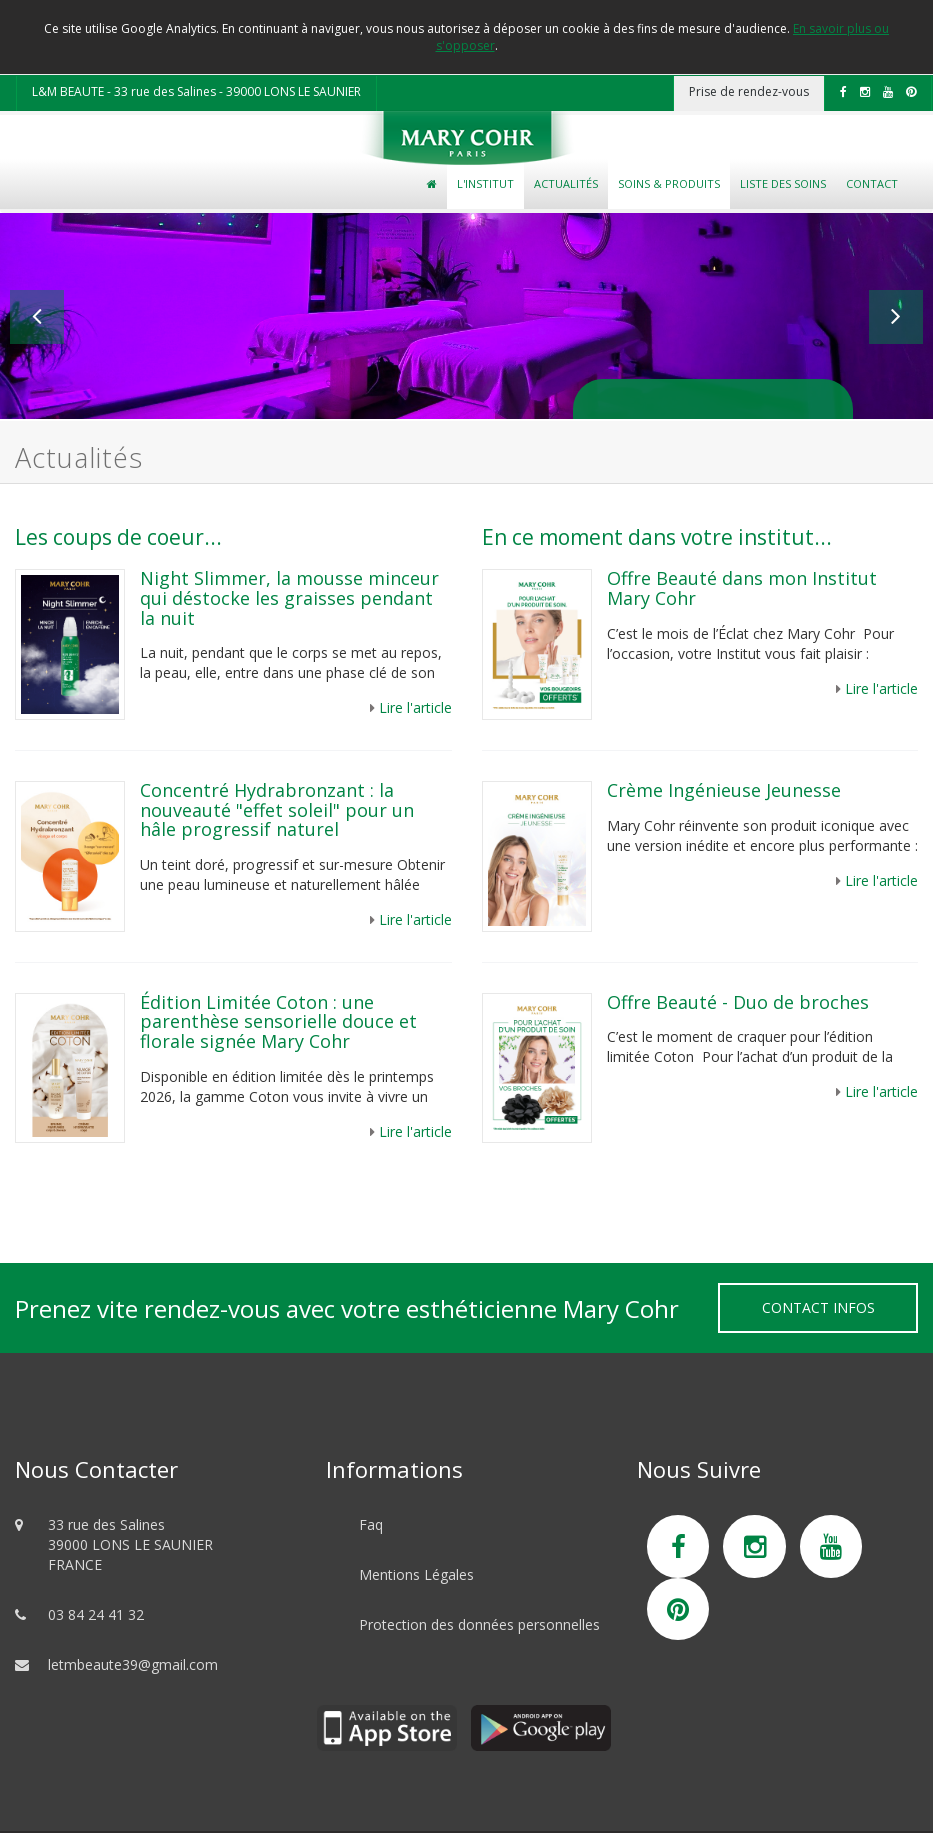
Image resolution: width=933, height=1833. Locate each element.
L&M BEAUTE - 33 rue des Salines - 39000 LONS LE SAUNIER (196, 91)
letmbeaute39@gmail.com (133, 1664)
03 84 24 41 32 (96, 1614)
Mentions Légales (416, 1574)
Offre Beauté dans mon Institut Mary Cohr (742, 588)
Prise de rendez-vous (749, 91)
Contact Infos (818, 1307)
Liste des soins (783, 183)
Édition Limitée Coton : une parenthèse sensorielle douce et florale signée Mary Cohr (278, 1022)
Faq (371, 1524)
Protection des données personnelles (479, 1624)
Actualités (566, 183)
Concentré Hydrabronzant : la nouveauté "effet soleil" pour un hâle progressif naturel (277, 810)
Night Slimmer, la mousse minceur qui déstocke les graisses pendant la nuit (289, 598)
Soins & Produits (669, 183)
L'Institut (485, 183)
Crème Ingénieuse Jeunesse (724, 790)
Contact (872, 183)
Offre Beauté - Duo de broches (738, 1002)
